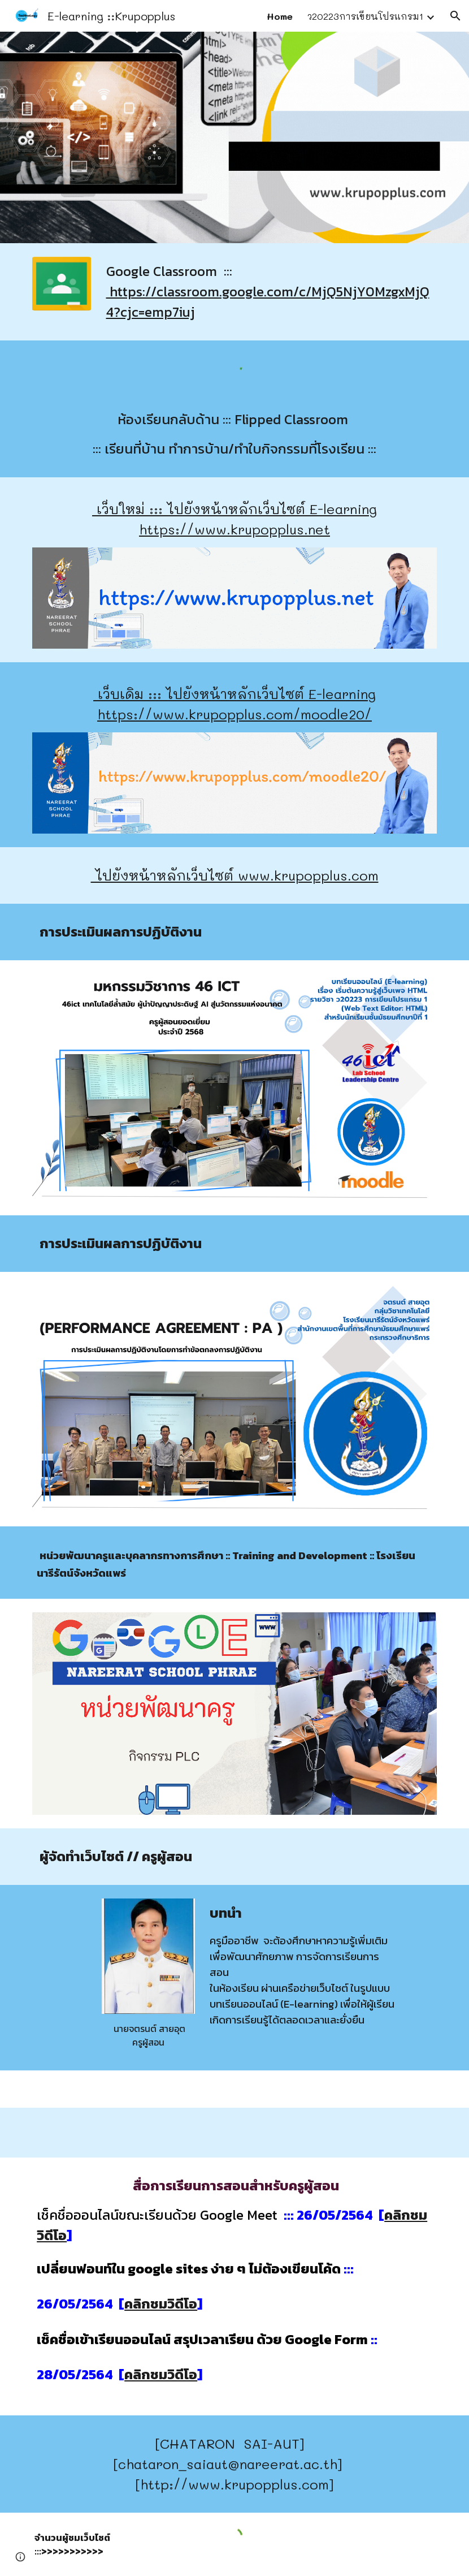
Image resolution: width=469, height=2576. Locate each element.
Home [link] (280, 16)
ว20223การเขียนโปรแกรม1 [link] (365, 16)
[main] (269, 292)
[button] (455, 15)
